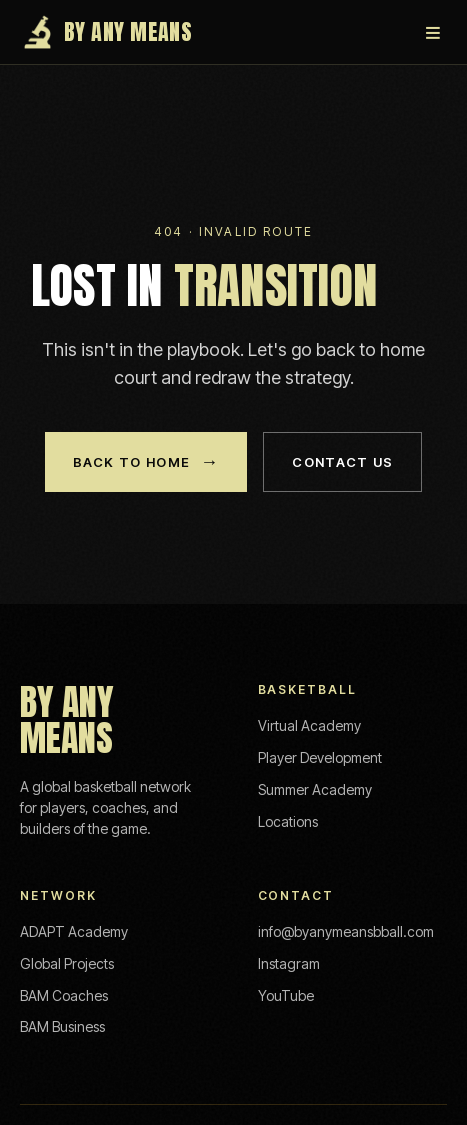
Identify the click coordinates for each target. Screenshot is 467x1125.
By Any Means (106, 32)
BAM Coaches (64, 995)
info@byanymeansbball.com (346, 931)
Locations (288, 821)
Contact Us (342, 462)
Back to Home (146, 462)
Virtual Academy (309, 725)
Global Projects (67, 963)
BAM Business (62, 1026)
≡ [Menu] (433, 32)
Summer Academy (315, 789)
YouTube (286, 995)
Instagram (289, 963)
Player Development (320, 757)
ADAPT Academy (74, 931)
